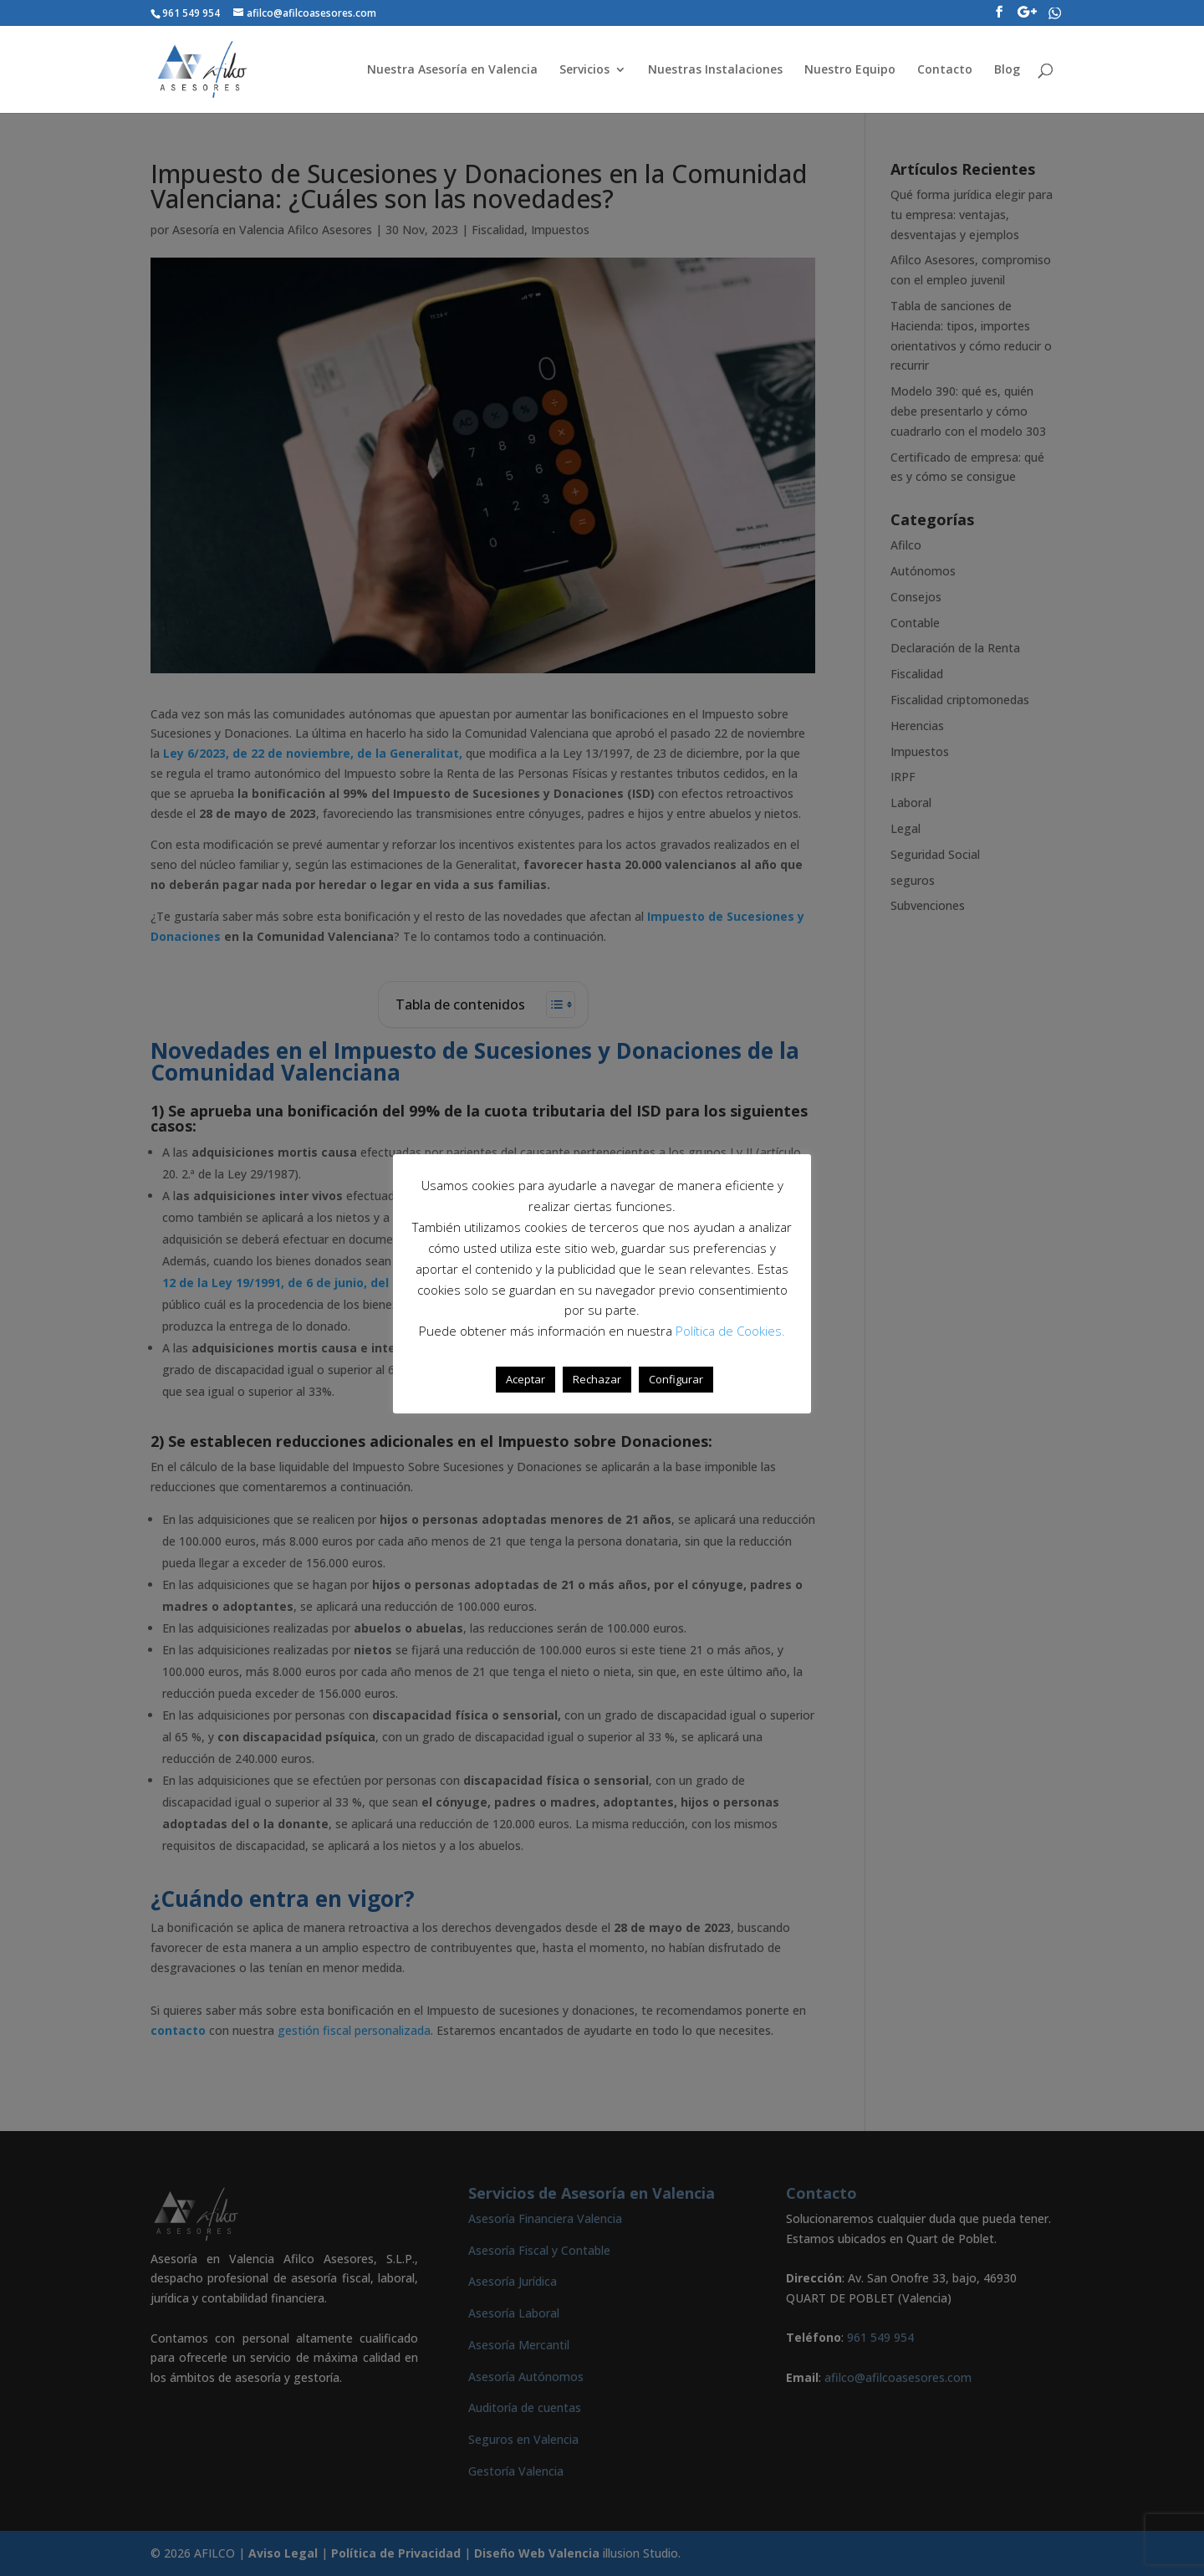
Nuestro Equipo (849, 70)
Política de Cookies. (730, 1330)
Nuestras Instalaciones (715, 70)
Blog (1007, 70)
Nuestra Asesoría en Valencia (452, 70)
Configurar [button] (676, 1379)
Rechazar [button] (597, 1379)
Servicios (584, 70)
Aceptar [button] (525, 1379)
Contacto (944, 70)
